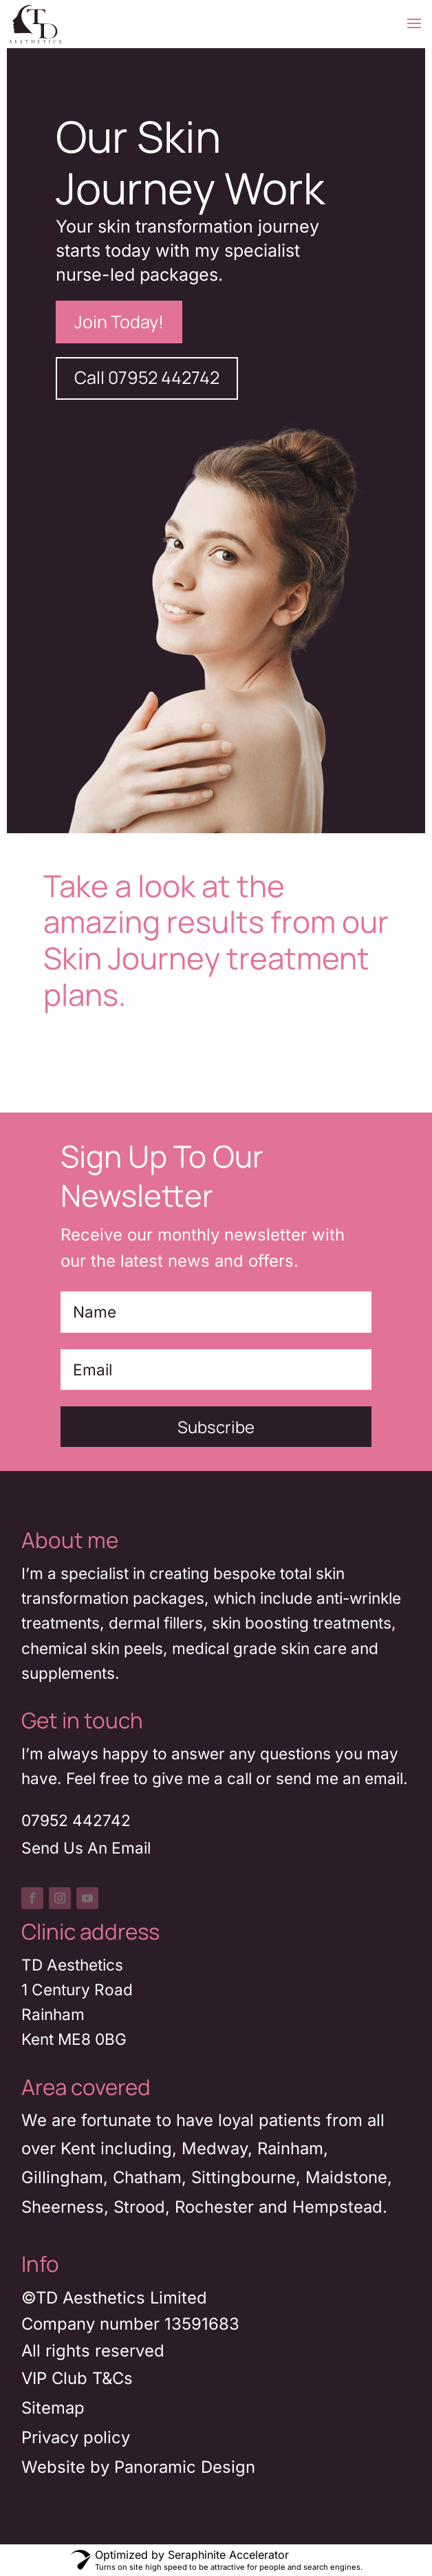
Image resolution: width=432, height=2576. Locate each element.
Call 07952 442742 (146, 377)
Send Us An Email (86, 1847)
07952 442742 (76, 1820)
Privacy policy (75, 2437)
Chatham (147, 2177)
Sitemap (53, 2408)
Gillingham (62, 2177)
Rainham (290, 2148)
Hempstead (337, 2207)
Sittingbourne (243, 2177)
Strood (139, 2207)
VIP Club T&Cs (77, 2378)
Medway (215, 2148)
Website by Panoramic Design (138, 2467)
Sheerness (62, 2207)
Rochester (214, 2207)
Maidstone (346, 2177)
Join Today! (119, 322)
